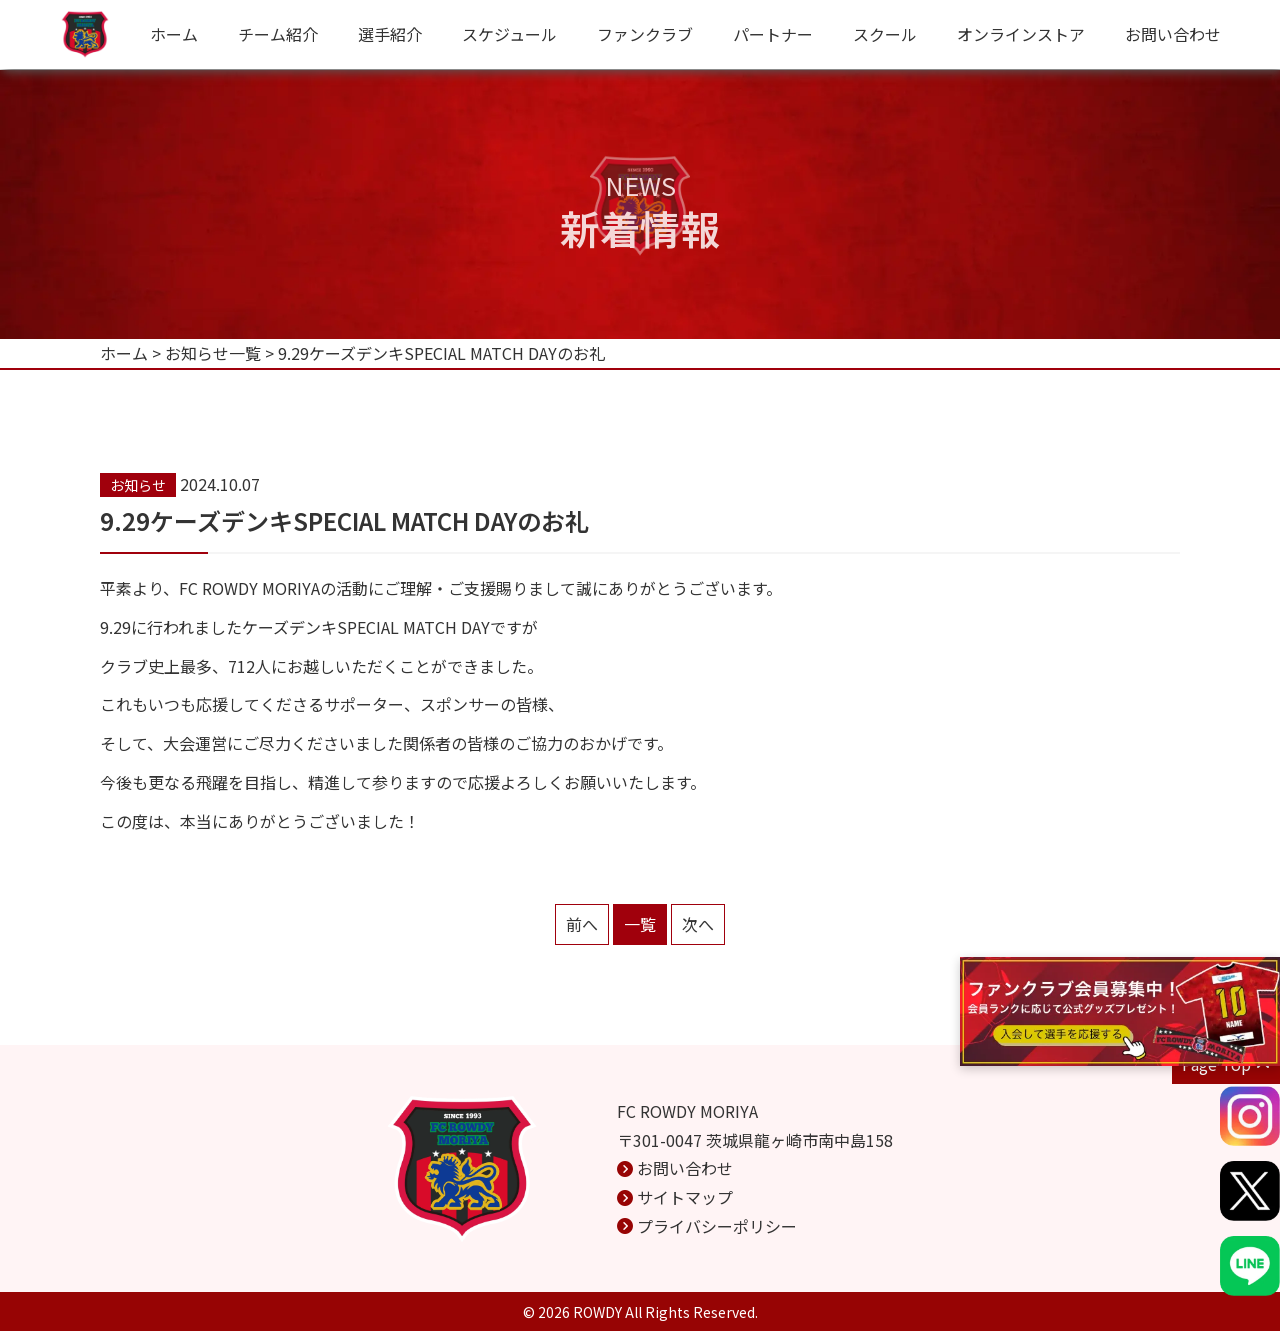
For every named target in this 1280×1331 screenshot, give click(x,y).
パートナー (773, 34)
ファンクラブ (645, 34)
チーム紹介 (278, 34)
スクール (885, 34)
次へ (698, 924)
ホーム (174, 34)
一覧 (640, 924)
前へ (582, 924)
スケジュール (509, 34)
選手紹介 (390, 34)
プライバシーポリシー (717, 1226)
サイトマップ (685, 1197)
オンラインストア (1021, 34)
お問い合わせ (1173, 34)
